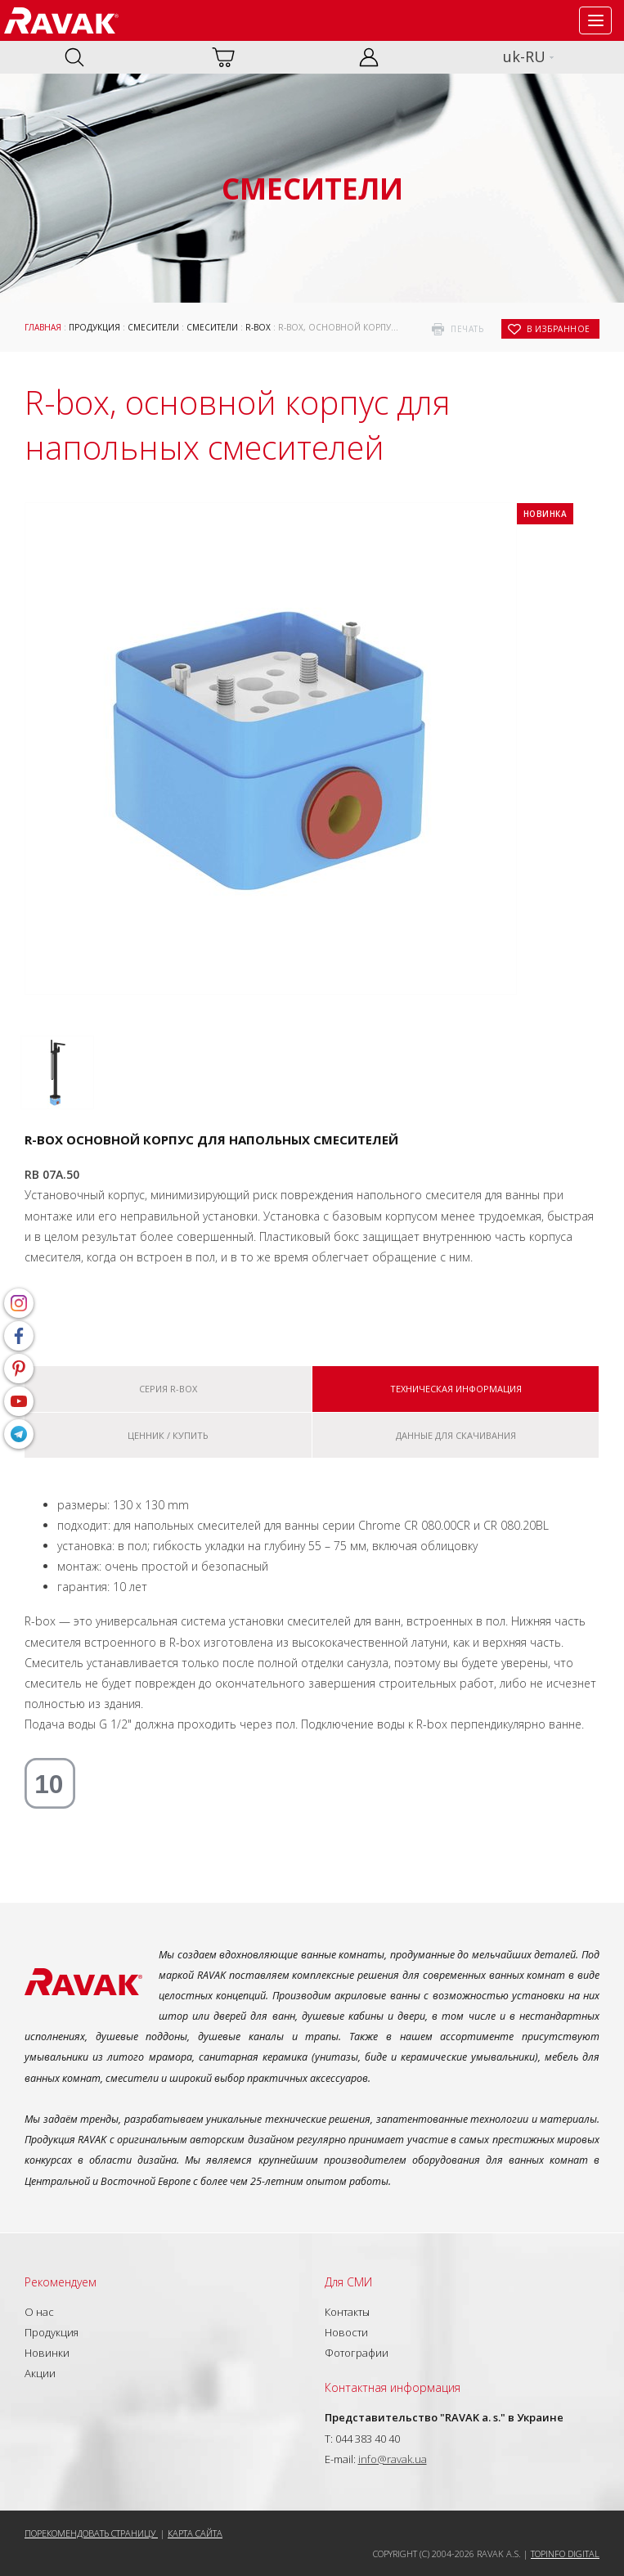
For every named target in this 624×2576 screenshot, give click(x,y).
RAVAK (61, 20)
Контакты (347, 2311)
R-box (258, 327)
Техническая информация (456, 1388)
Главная (43, 327)
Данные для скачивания (456, 1435)
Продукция (94, 327)
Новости (346, 2332)
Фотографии (356, 2352)
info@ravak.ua (392, 2459)
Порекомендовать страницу (91, 2533)
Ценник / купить (168, 1435)
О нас (39, 2311)
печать (467, 329)
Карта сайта (195, 2533)
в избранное (558, 329)
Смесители (153, 327)
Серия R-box (168, 1388)
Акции (40, 2373)
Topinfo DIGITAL (565, 2553)
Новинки (47, 2352)
